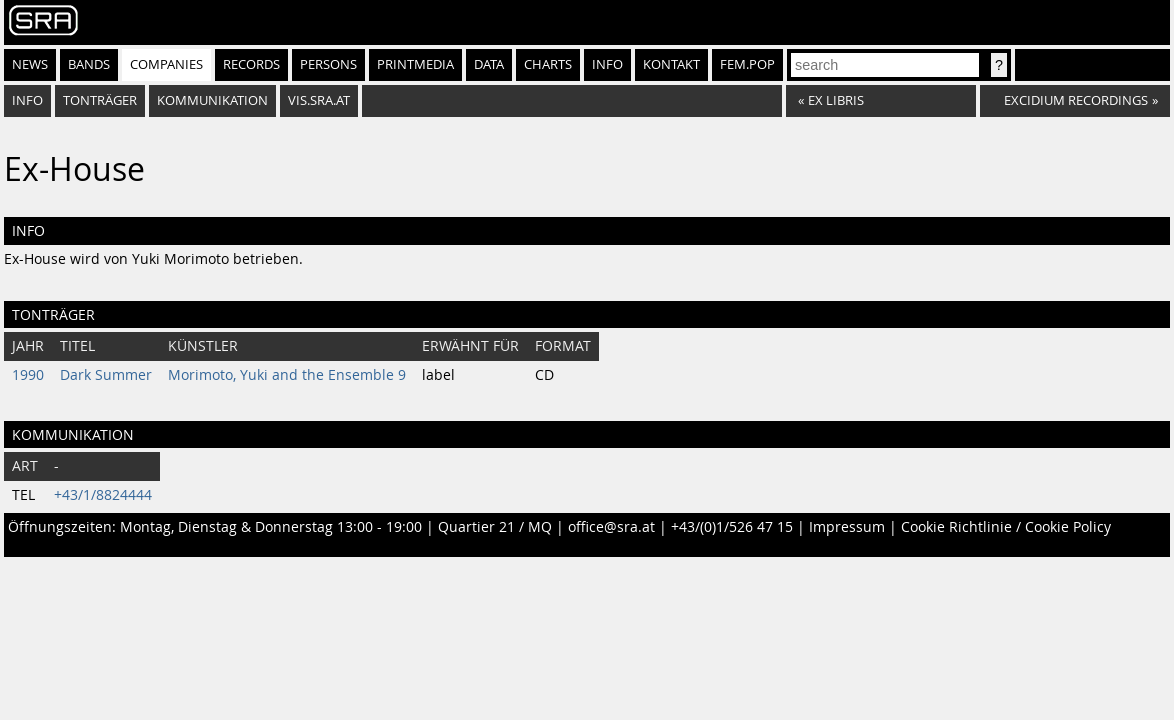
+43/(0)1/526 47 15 (732, 527)
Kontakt (671, 64)
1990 (28, 375)
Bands (89, 64)
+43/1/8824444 (103, 495)
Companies (166, 64)
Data (489, 64)
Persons (328, 64)
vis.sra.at (319, 100)
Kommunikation (212, 100)
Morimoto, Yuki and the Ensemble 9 (287, 375)
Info (607, 64)
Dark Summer (106, 375)
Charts (548, 64)
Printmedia (415, 64)
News (30, 64)
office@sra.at (611, 527)
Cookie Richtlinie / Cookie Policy (1006, 527)
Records (251, 64)
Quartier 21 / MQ (495, 527)
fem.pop (747, 64)
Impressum (847, 527)
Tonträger (100, 100)
